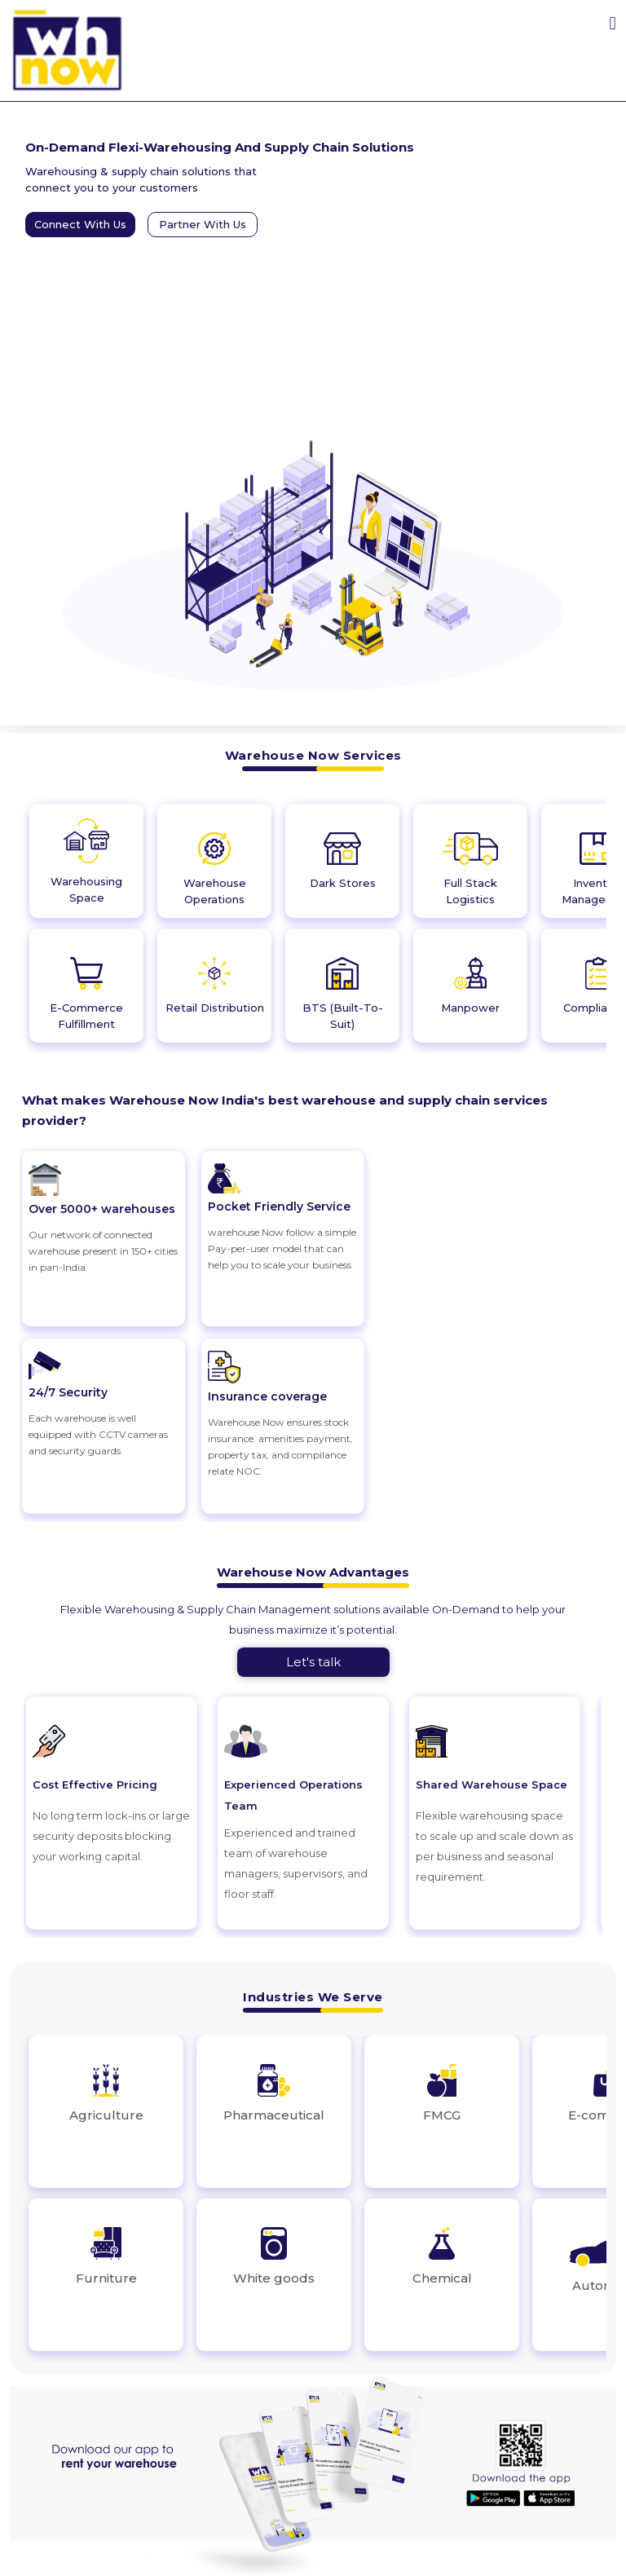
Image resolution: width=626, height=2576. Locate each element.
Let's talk (313, 1662)
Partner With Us (202, 224)
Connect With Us (80, 224)
